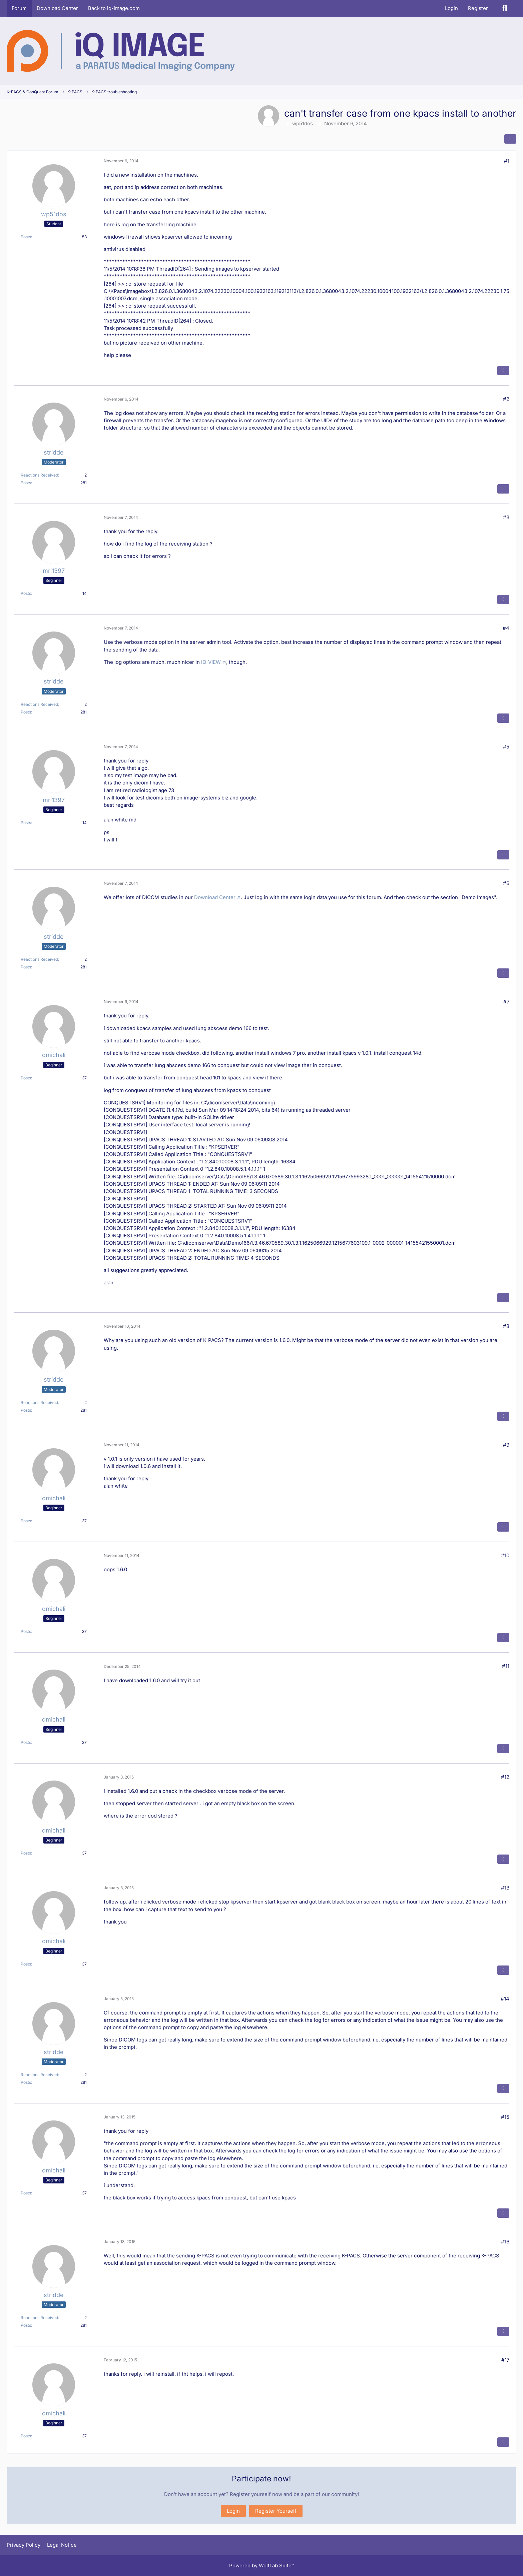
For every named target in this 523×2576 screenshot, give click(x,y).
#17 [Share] (505, 2360)
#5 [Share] (506, 746)
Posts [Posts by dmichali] (26, 1077)
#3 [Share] (506, 517)
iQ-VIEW (211, 662)
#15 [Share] (505, 2117)
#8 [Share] (506, 1326)
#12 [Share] (505, 1777)
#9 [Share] (506, 1445)
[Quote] (503, 370)
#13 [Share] (505, 1888)
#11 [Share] (505, 1666)
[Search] (504, 8)
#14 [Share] (505, 1998)
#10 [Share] (505, 1555)
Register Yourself (276, 2511)
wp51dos (302, 123)
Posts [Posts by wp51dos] (26, 236)
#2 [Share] (506, 399)
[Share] (510, 139)
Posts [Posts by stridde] (26, 482)
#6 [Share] (506, 883)
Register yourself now (256, 2494)
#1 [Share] (506, 161)
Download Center (214, 897)
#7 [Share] (506, 1001)
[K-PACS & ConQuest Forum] (121, 51)
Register (478, 8)
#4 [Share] (506, 628)
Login (451, 8)
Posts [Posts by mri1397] (26, 593)
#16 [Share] (505, 2241)
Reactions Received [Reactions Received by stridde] (39, 475)
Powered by (261, 2565)
